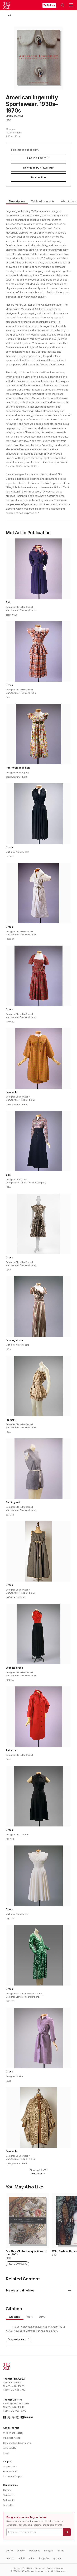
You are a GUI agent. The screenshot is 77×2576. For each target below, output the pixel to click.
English (9, 2550)
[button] (62, 5)
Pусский (57, 2558)
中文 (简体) (43, 2558)
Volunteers (8, 2495)
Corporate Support (13, 2476)
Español (21, 2550)
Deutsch (10, 2558)
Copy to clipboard (19, 2339)
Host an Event (10, 2471)
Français (48, 2550)
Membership (9, 2466)
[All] (9, 15)
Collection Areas (11, 2437)
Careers (7, 2490)
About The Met (11, 2427)
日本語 (21, 2558)
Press (6, 2453)
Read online (38, 177)
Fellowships (9, 2500)
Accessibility (9, 2448)
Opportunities (10, 2485)
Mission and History (13, 2432)
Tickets (51, 5)
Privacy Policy (39, 2568)
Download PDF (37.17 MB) (38, 167)
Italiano (60, 2550)
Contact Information (55, 2568)
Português (34, 2550)
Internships (9, 2505)
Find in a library (38, 157)
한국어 (31, 2558)
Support (7, 2461)
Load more (38, 2173)
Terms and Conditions (22, 2568)
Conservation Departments (17, 2443)
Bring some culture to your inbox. (26, 2517)
